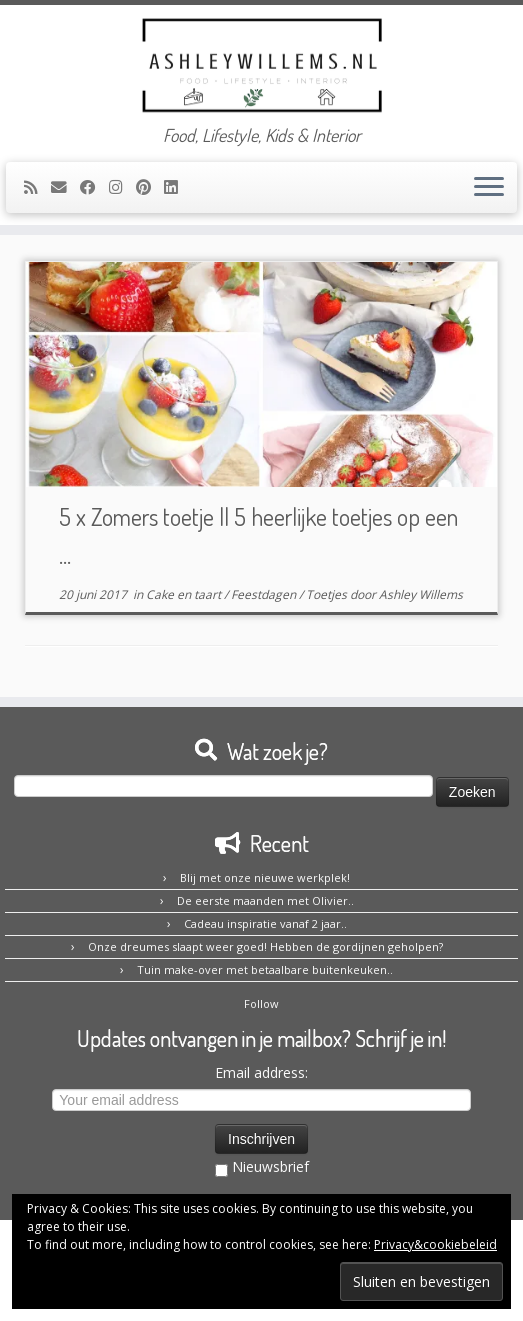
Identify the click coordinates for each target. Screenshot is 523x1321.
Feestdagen (265, 594)
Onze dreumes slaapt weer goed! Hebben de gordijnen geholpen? (265, 946)
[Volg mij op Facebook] (94, 187)
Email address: (261, 1072)
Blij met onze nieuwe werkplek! (265, 877)
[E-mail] (65, 187)
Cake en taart (185, 594)
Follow (261, 1003)
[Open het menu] (489, 188)
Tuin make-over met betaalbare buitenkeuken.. (265, 969)
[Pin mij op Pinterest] (150, 187)
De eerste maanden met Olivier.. (265, 900)
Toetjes (328, 594)
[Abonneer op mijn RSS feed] (37, 187)
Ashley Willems (421, 594)
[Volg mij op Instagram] (122, 187)
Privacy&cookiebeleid (435, 1244)
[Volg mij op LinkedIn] (177, 187)
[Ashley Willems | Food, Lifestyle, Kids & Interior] (261, 65)
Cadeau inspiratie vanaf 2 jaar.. (265, 923)
